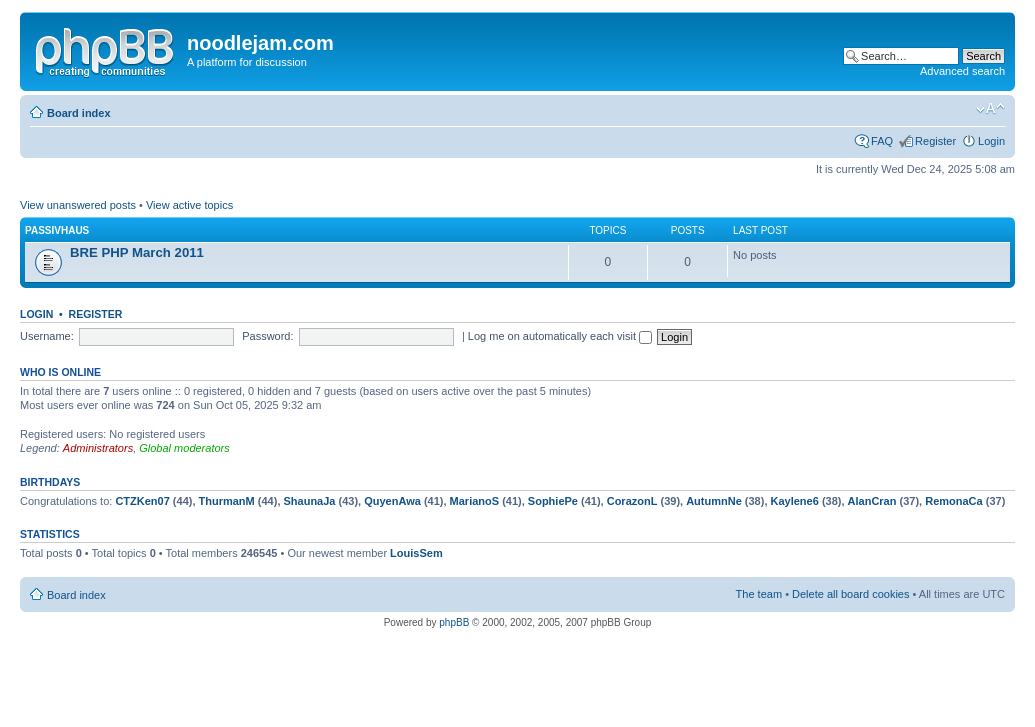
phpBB (454, 622)
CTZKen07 (142, 501)
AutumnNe (714, 501)
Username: (47, 336)
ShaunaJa (310, 501)
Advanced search (962, 71)
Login (991, 141)
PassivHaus (57, 230)
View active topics (189, 205)
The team (759, 594)
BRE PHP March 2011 (137, 252)
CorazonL (632, 501)
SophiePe (553, 501)
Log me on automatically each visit (560, 336)
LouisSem (416, 553)
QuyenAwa (392, 501)
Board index (79, 113)
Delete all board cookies (850, 594)
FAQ (882, 141)
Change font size (990, 109)
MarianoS (475, 501)
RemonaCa (953, 501)
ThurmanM (227, 501)
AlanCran (872, 501)
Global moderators (184, 448)
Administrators (98, 448)
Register (935, 141)
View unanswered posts (78, 205)
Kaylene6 (795, 501)
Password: (267, 336)
